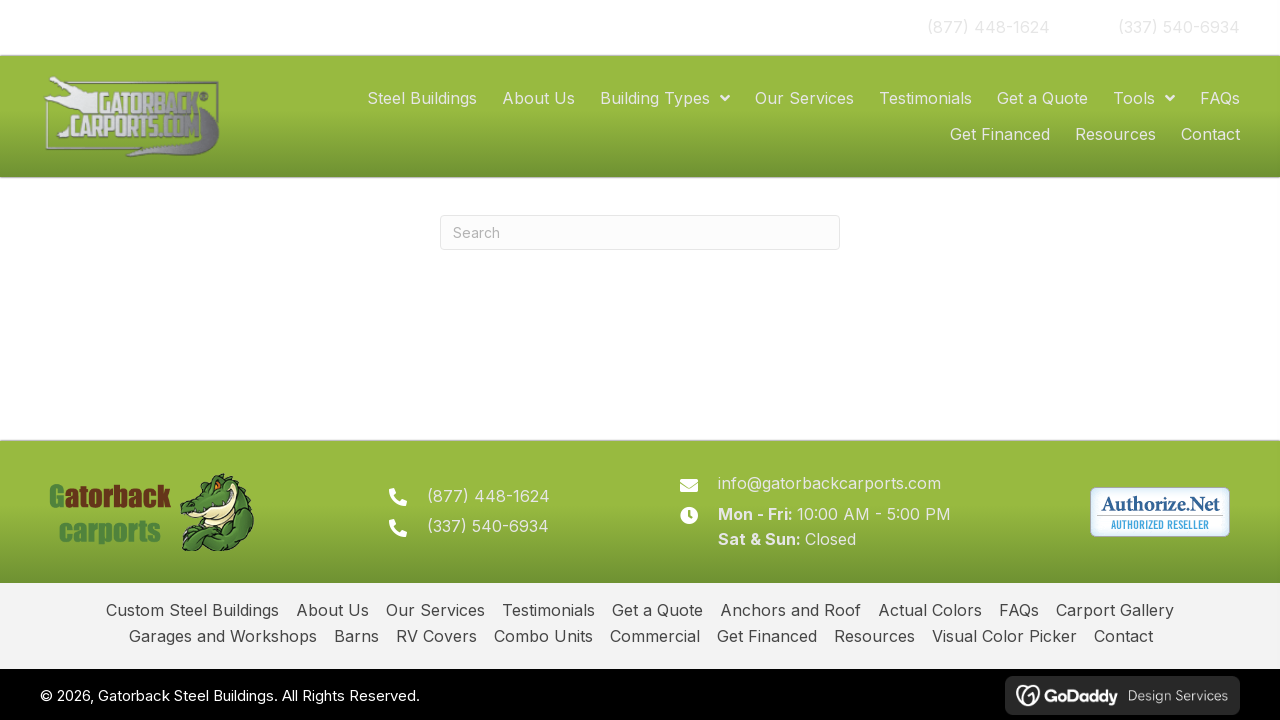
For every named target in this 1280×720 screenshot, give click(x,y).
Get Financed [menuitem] (767, 636)
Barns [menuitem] (356, 636)
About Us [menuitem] (332, 610)
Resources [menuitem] (874, 636)
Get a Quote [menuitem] (657, 610)
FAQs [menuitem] (1019, 610)
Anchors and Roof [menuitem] (790, 610)
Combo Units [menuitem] (543, 636)
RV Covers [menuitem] (436, 636)
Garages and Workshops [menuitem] (223, 636)
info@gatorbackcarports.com (829, 483)
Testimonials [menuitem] (548, 610)
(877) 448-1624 (988, 27)
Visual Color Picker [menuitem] (1004, 636)
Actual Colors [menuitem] (930, 610)
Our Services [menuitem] (435, 610)
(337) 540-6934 (1179, 27)
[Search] (640, 232)
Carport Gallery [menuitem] (1115, 610)
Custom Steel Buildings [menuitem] (192, 610)
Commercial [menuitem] (655, 636)
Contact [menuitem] (1123, 636)
